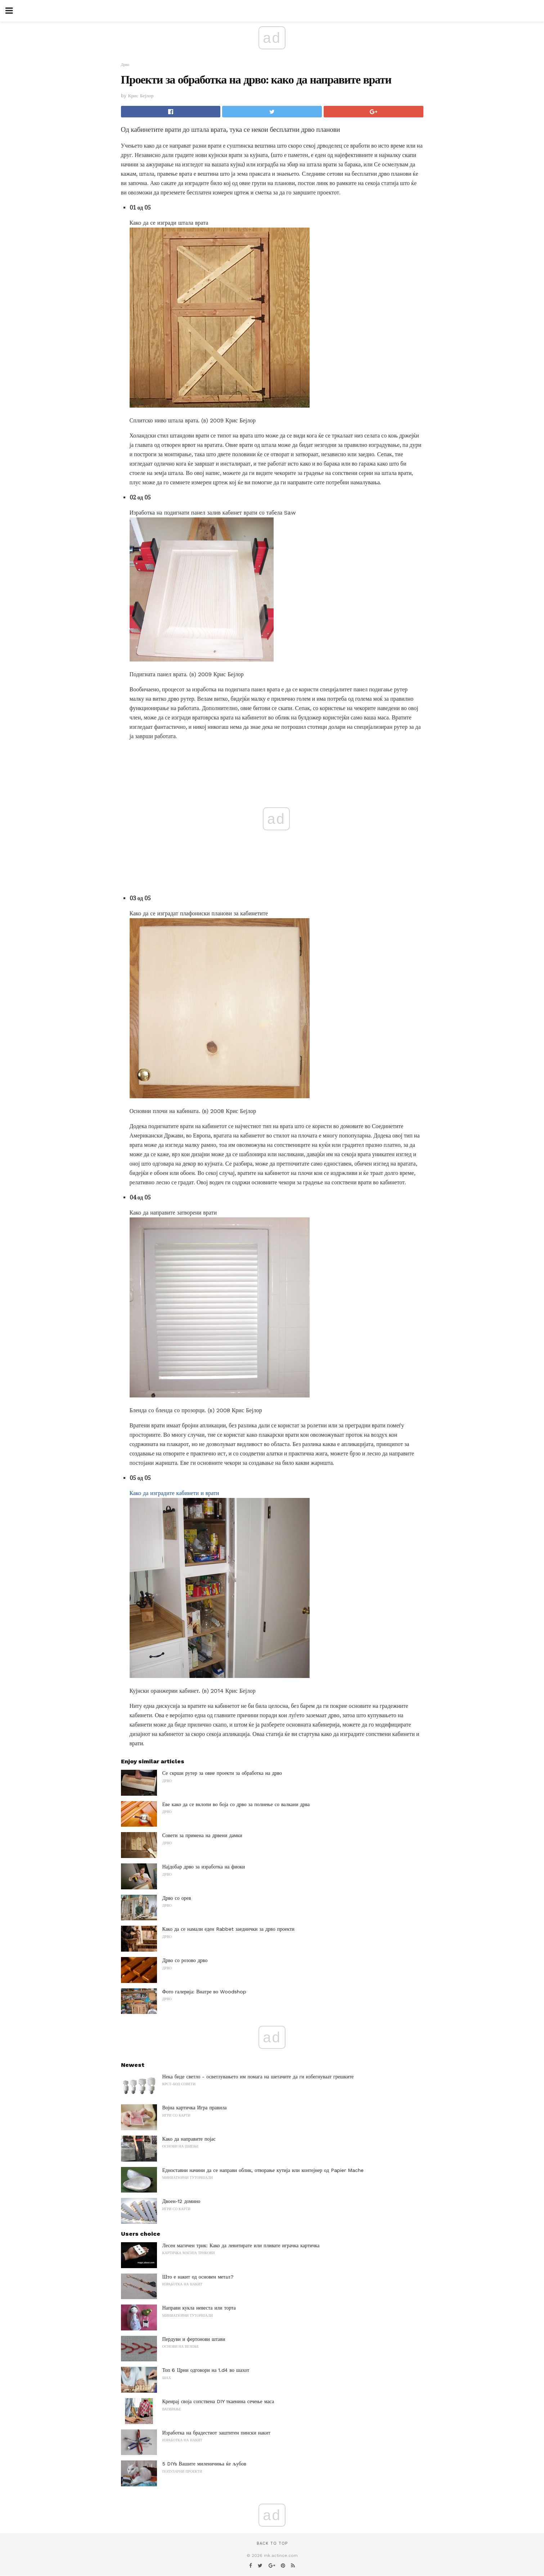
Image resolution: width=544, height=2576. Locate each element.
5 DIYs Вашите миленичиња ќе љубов (204, 2464)
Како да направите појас (189, 2139)
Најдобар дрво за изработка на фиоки (203, 1867)
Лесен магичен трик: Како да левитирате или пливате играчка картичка (241, 2245)
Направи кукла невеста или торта (199, 2308)
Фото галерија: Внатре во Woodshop (204, 1991)
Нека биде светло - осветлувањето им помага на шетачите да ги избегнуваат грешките (258, 2076)
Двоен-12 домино (181, 2201)
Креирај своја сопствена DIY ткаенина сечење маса (218, 2401)
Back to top (272, 2543)
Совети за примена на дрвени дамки (202, 1835)
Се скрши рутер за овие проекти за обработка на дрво (222, 1773)
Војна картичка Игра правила (194, 2107)
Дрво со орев (176, 1898)
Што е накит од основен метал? (198, 2277)
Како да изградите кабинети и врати (174, 1493)
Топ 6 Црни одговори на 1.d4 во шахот (205, 2370)
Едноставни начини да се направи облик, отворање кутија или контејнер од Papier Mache (263, 2170)
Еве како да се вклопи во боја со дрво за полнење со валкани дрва (236, 1804)
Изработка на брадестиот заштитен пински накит (216, 2433)
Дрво (125, 64)
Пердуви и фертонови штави (193, 2339)
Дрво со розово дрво (185, 1960)
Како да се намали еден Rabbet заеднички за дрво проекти (228, 1929)
